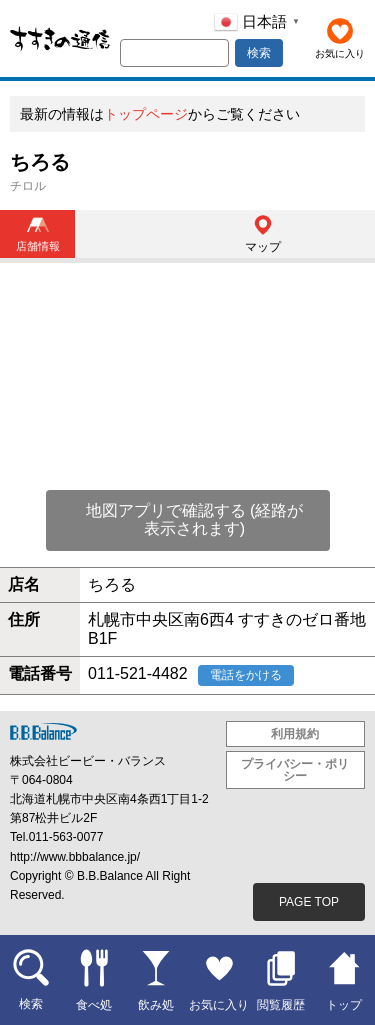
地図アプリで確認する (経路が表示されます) (195, 519)
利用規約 (295, 734)
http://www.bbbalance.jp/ (75, 857)
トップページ (146, 114)
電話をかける (246, 675)
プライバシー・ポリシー (295, 770)
